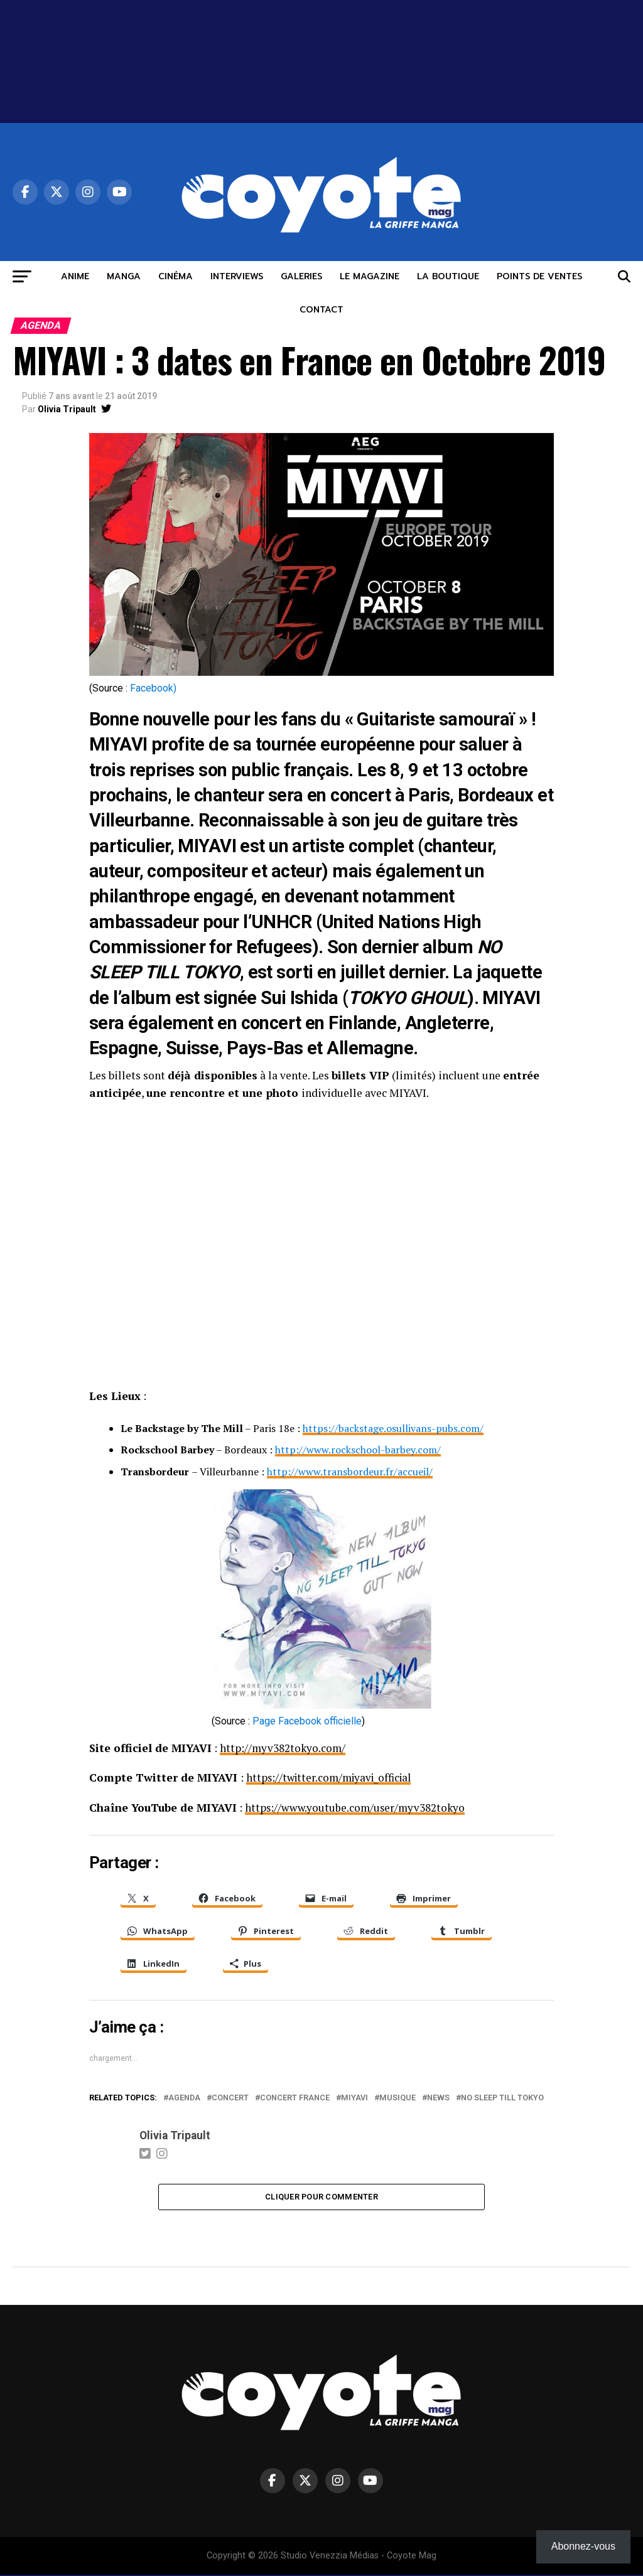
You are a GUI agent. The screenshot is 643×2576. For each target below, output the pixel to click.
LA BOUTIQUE (448, 276)
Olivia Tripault (67, 409)
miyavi (354, 2097)
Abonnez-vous (583, 2546)
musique (397, 2097)
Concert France (295, 2097)
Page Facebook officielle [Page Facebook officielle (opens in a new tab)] (307, 1721)
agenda (184, 2097)
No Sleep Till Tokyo (502, 2097)
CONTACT (321, 309)
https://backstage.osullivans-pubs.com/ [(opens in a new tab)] (393, 1428)
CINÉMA (175, 276)
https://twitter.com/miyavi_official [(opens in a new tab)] (332, 1777)
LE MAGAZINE (369, 276)
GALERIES (301, 276)
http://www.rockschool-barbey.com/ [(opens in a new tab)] (358, 1449)
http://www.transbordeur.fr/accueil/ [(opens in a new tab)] (350, 1471)
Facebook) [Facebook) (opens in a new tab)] (153, 688)
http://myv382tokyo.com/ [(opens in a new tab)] (283, 1748)
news (438, 2097)
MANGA (124, 276)
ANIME (75, 276)
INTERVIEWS (236, 276)
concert (230, 2097)
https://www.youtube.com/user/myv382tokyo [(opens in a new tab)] (357, 1807)
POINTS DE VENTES (539, 276)
